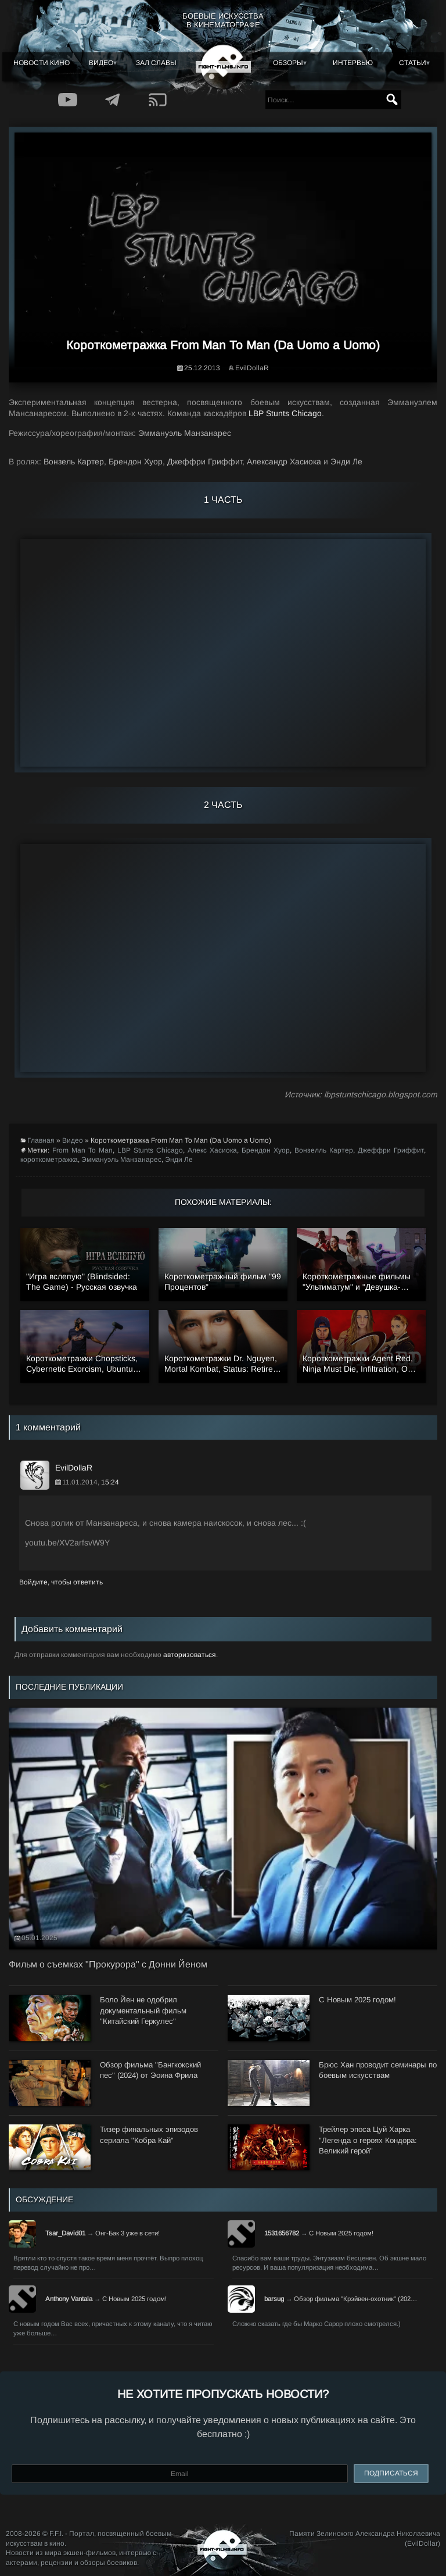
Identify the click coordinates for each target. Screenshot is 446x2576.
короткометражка (49, 1159)
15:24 (110, 1482)
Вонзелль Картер (323, 1150)
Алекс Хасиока (212, 1150)
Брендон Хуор (266, 1150)
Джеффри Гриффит (391, 1150)
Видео (101, 63)
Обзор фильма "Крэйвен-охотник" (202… (355, 2298)
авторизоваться (189, 1655)
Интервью (353, 63)
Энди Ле (179, 1159)
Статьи (412, 63)
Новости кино (41, 63)
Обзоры (288, 63)
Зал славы (156, 63)
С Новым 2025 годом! (341, 2233)
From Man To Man (82, 1150)
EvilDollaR (252, 368)
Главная (41, 1140)
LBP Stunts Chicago (285, 413)
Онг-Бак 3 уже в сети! (127, 2233)
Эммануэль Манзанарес (121, 1159)
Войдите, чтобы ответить (61, 1582)
